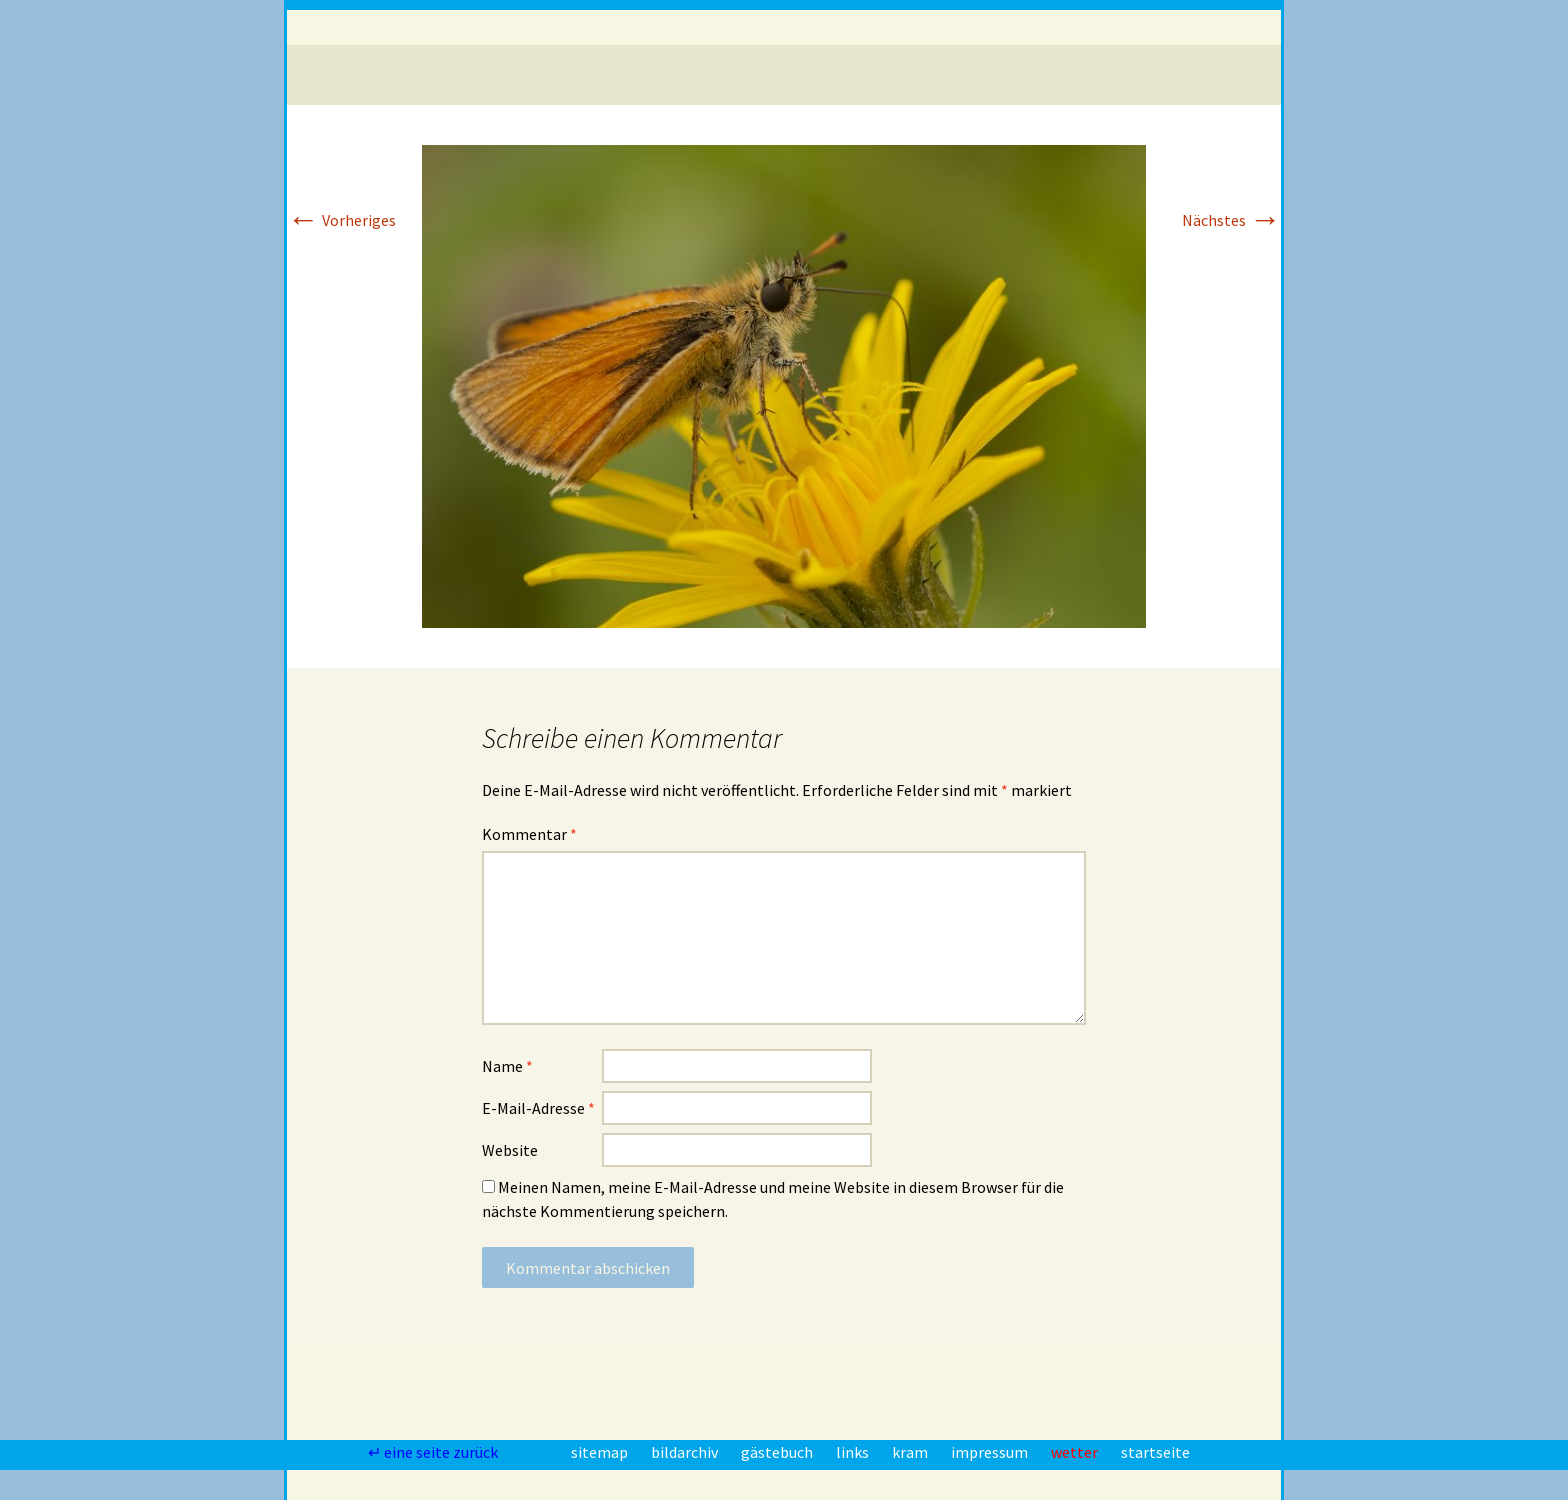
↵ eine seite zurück (434, 1452)
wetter (1076, 1452)
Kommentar (529, 834)
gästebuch (778, 1452)
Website (510, 1150)
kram (911, 1452)
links (854, 1452)
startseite (1155, 1452)
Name (507, 1066)
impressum (991, 1452)
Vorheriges (341, 220)
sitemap (601, 1452)
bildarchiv (686, 1452)
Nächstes (1231, 220)
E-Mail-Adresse (538, 1108)
